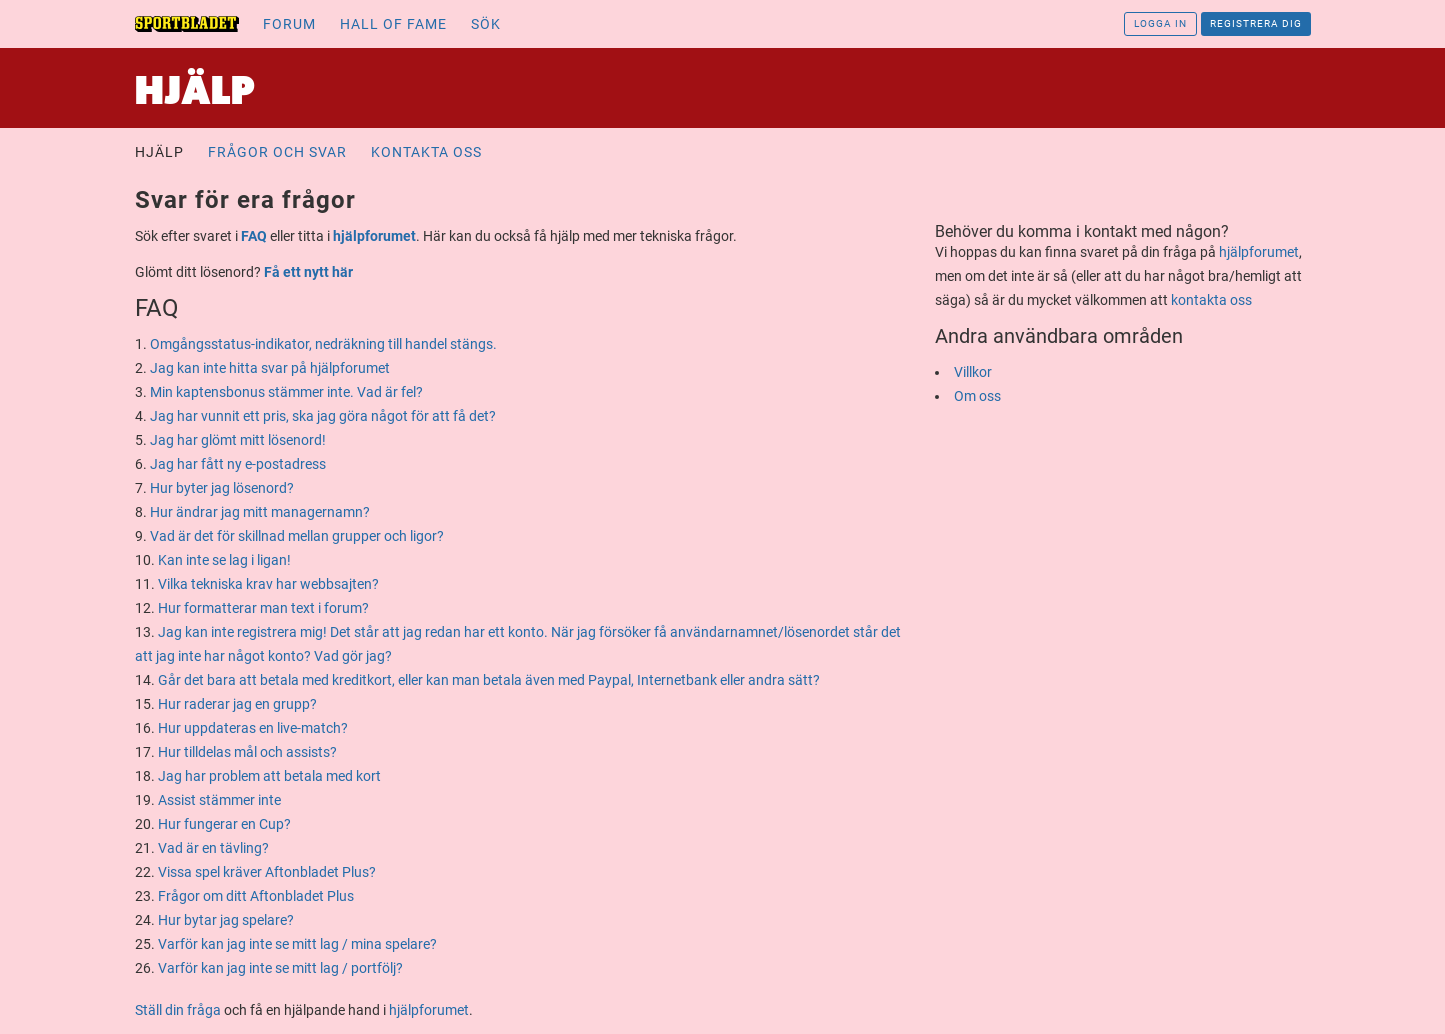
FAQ (254, 236)
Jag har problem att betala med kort (269, 776)
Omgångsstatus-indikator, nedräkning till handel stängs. (323, 344)
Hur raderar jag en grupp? (237, 704)
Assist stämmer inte (219, 800)
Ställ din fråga (178, 1010)
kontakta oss (1211, 300)
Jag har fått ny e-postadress (238, 464)
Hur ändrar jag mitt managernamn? (260, 512)
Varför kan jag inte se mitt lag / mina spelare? (297, 944)
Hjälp (159, 152)
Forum (289, 24)
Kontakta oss (426, 152)
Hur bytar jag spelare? (226, 920)
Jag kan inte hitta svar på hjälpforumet (270, 368)
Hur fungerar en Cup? (224, 824)
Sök (486, 24)
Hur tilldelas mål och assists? (247, 752)
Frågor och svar (277, 152)
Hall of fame (393, 24)
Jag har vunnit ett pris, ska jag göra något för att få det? (323, 416)
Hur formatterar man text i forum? (263, 608)
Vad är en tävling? (213, 848)
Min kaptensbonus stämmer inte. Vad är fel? (286, 392)
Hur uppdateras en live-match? (253, 728)
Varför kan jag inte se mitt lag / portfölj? (280, 968)
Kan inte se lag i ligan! (224, 560)
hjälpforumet (374, 236)
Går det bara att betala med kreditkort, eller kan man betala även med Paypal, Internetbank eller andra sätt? (489, 680)
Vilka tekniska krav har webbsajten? (268, 584)
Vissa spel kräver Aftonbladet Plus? (267, 872)
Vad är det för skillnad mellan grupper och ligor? (297, 536)
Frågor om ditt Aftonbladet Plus (256, 896)
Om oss (977, 396)
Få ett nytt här (308, 272)
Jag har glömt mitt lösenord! (238, 440)
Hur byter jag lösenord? (222, 488)
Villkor (973, 372)
